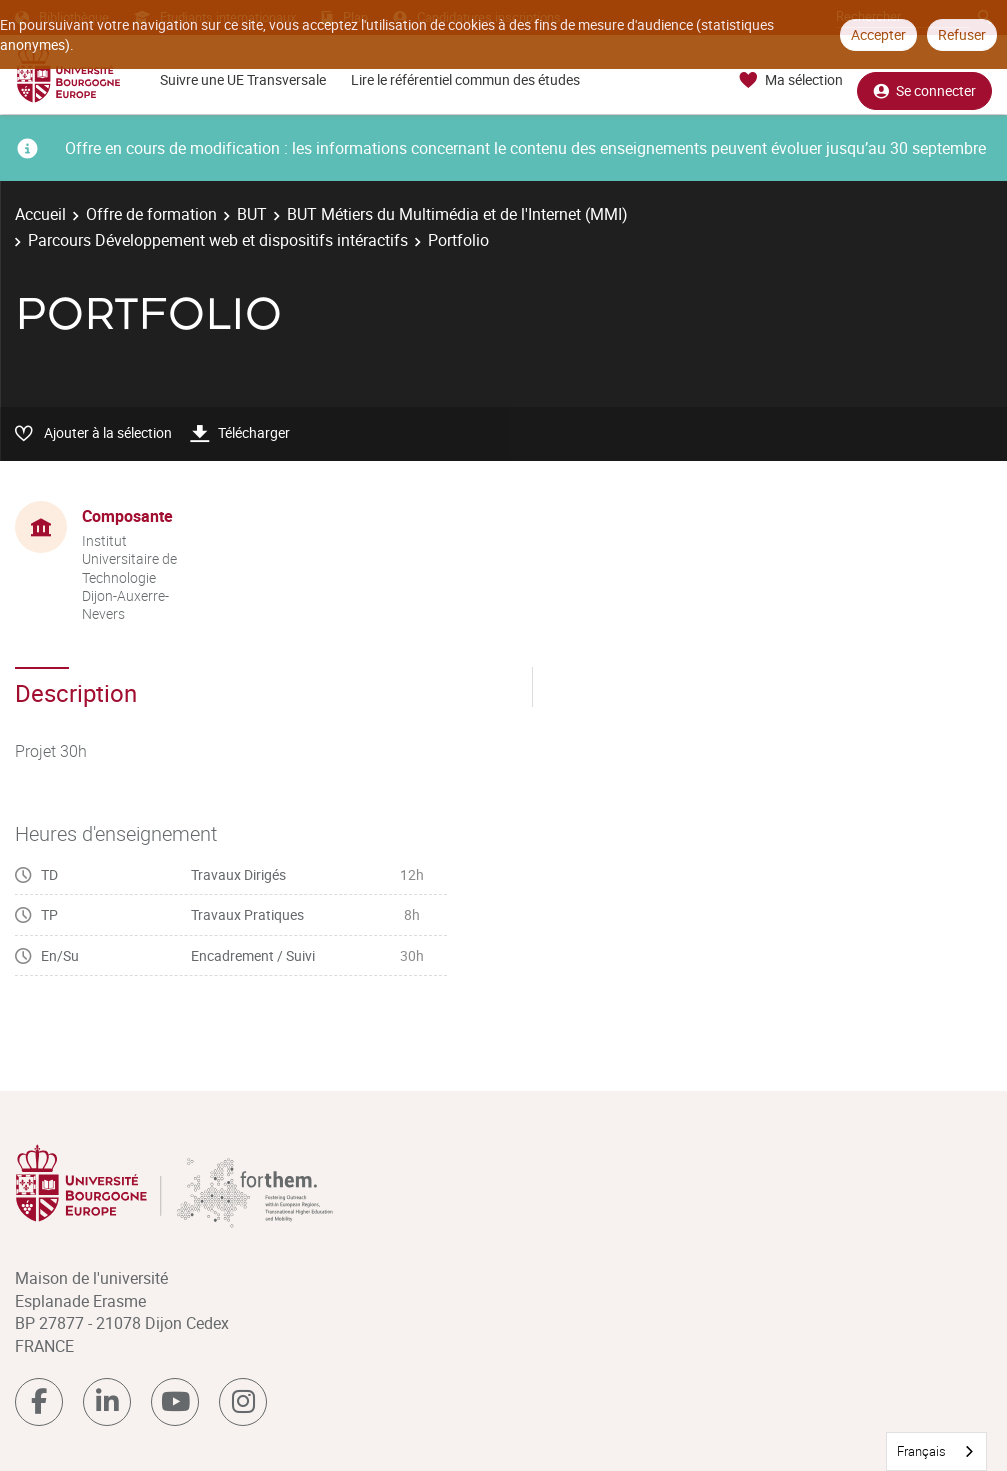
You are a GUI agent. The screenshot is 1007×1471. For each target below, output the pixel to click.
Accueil (40, 214)
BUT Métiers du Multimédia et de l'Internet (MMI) (457, 214)
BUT (252, 214)
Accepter (878, 34)
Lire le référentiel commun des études (465, 79)
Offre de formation (151, 214)
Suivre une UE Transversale (243, 79)
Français (921, 1451)
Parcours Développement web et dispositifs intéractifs (218, 240)
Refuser (962, 34)
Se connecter (924, 80)
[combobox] (936, 1451)
